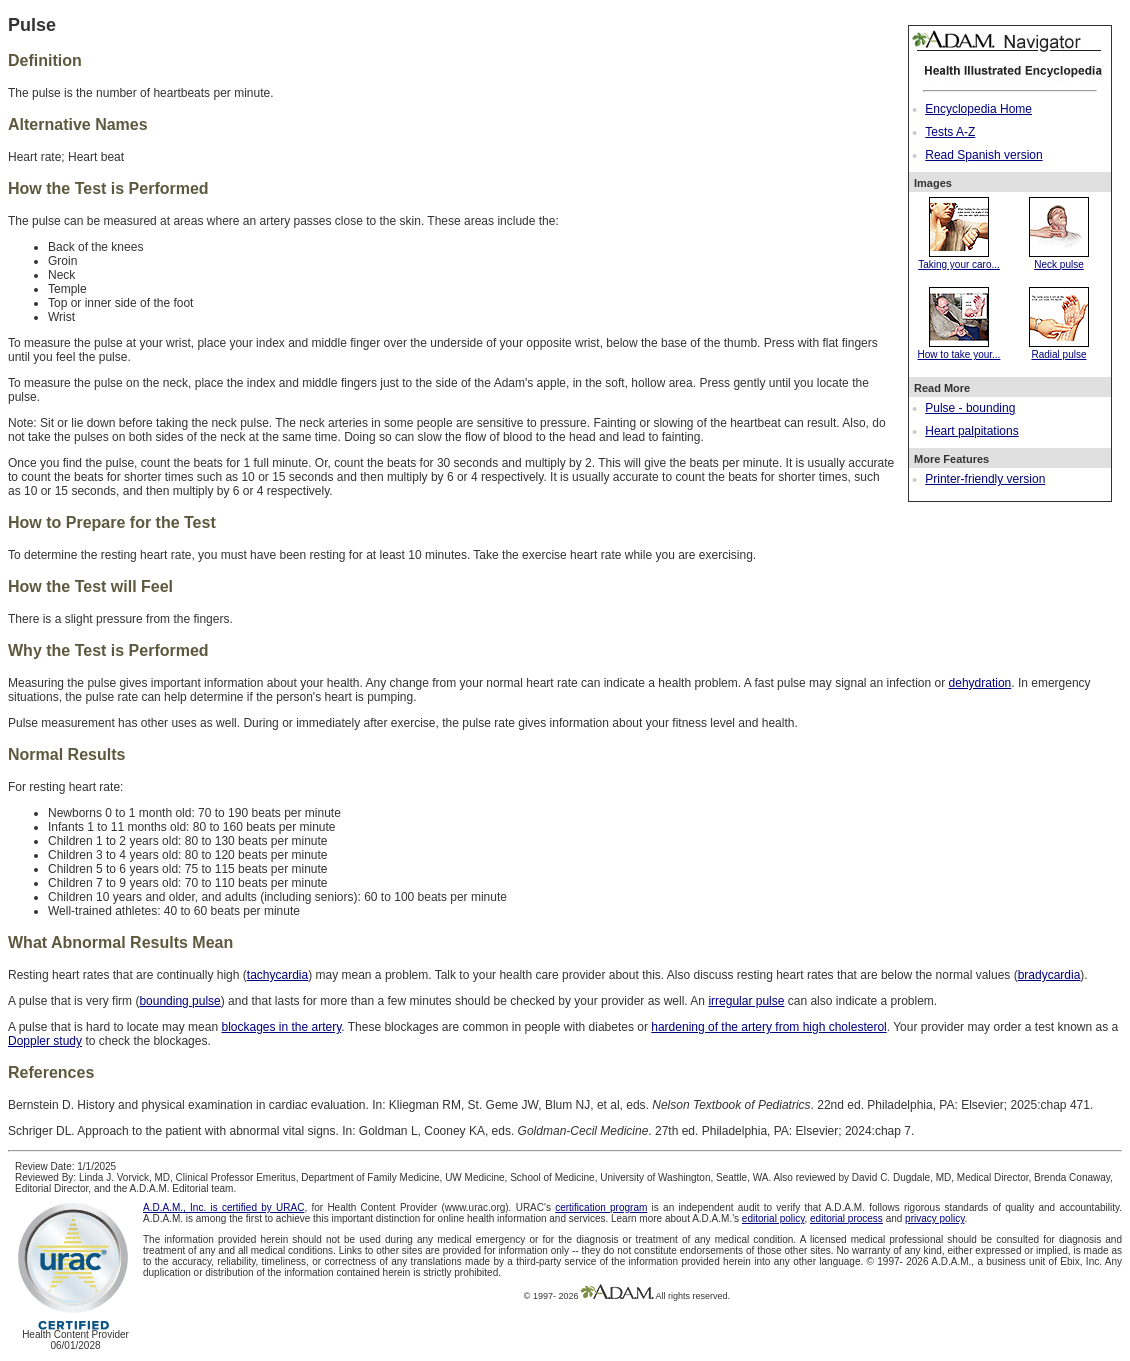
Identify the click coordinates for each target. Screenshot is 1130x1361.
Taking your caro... (959, 259)
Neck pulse (1059, 259)
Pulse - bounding (970, 408)
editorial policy (773, 1218)
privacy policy (934, 1218)
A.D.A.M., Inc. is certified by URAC (223, 1207)
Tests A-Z (950, 132)
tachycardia (277, 975)
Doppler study (45, 1041)
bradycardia (1049, 975)
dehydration (980, 683)
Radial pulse (1059, 349)
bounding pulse (179, 1001)
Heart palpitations (971, 431)
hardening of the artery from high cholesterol (768, 1027)
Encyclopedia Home (978, 109)
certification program (601, 1207)
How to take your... (959, 349)
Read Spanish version (983, 155)
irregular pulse (746, 1001)
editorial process (846, 1218)
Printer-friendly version (985, 479)
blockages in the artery (281, 1027)
